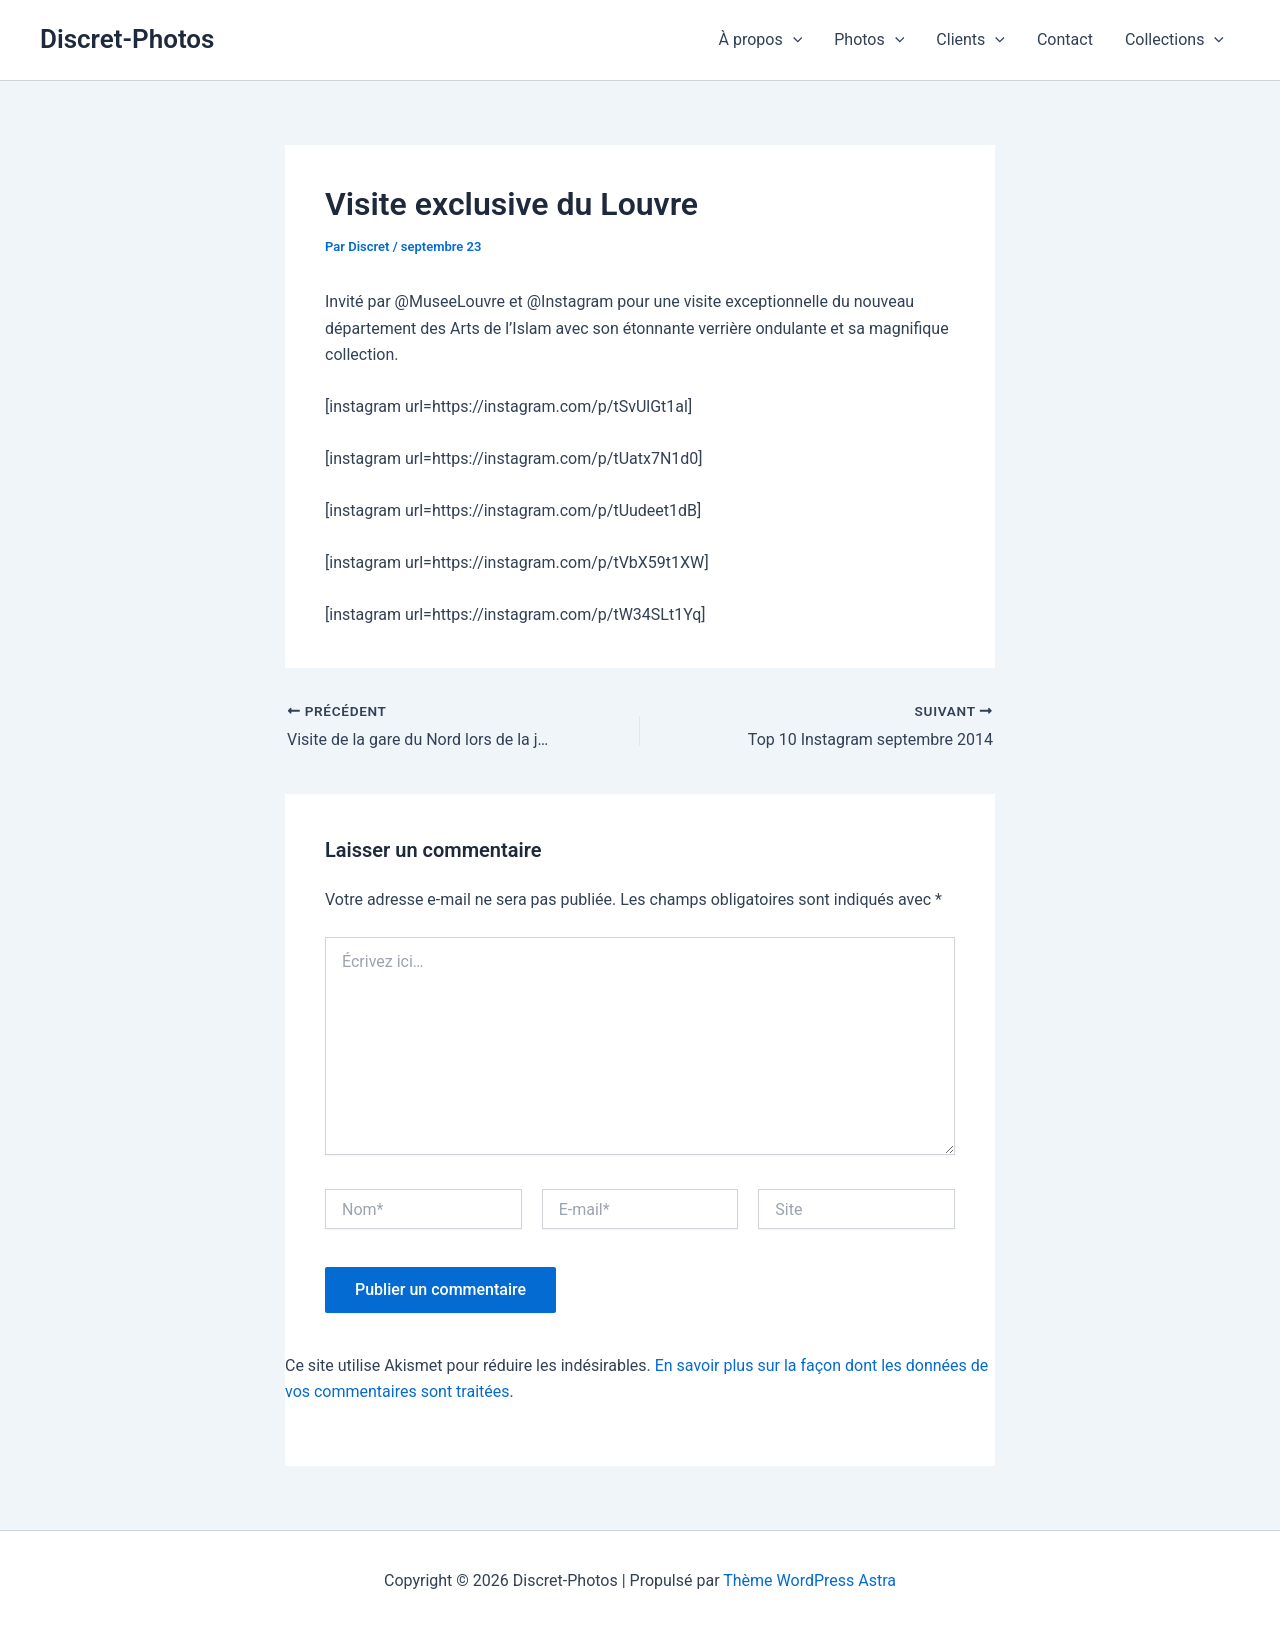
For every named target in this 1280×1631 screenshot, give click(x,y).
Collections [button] (1174, 40)
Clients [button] (970, 40)
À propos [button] (761, 40)
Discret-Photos (127, 39)
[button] (793, 40)
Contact (1065, 39)
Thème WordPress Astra (809, 1580)
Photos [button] (869, 40)
